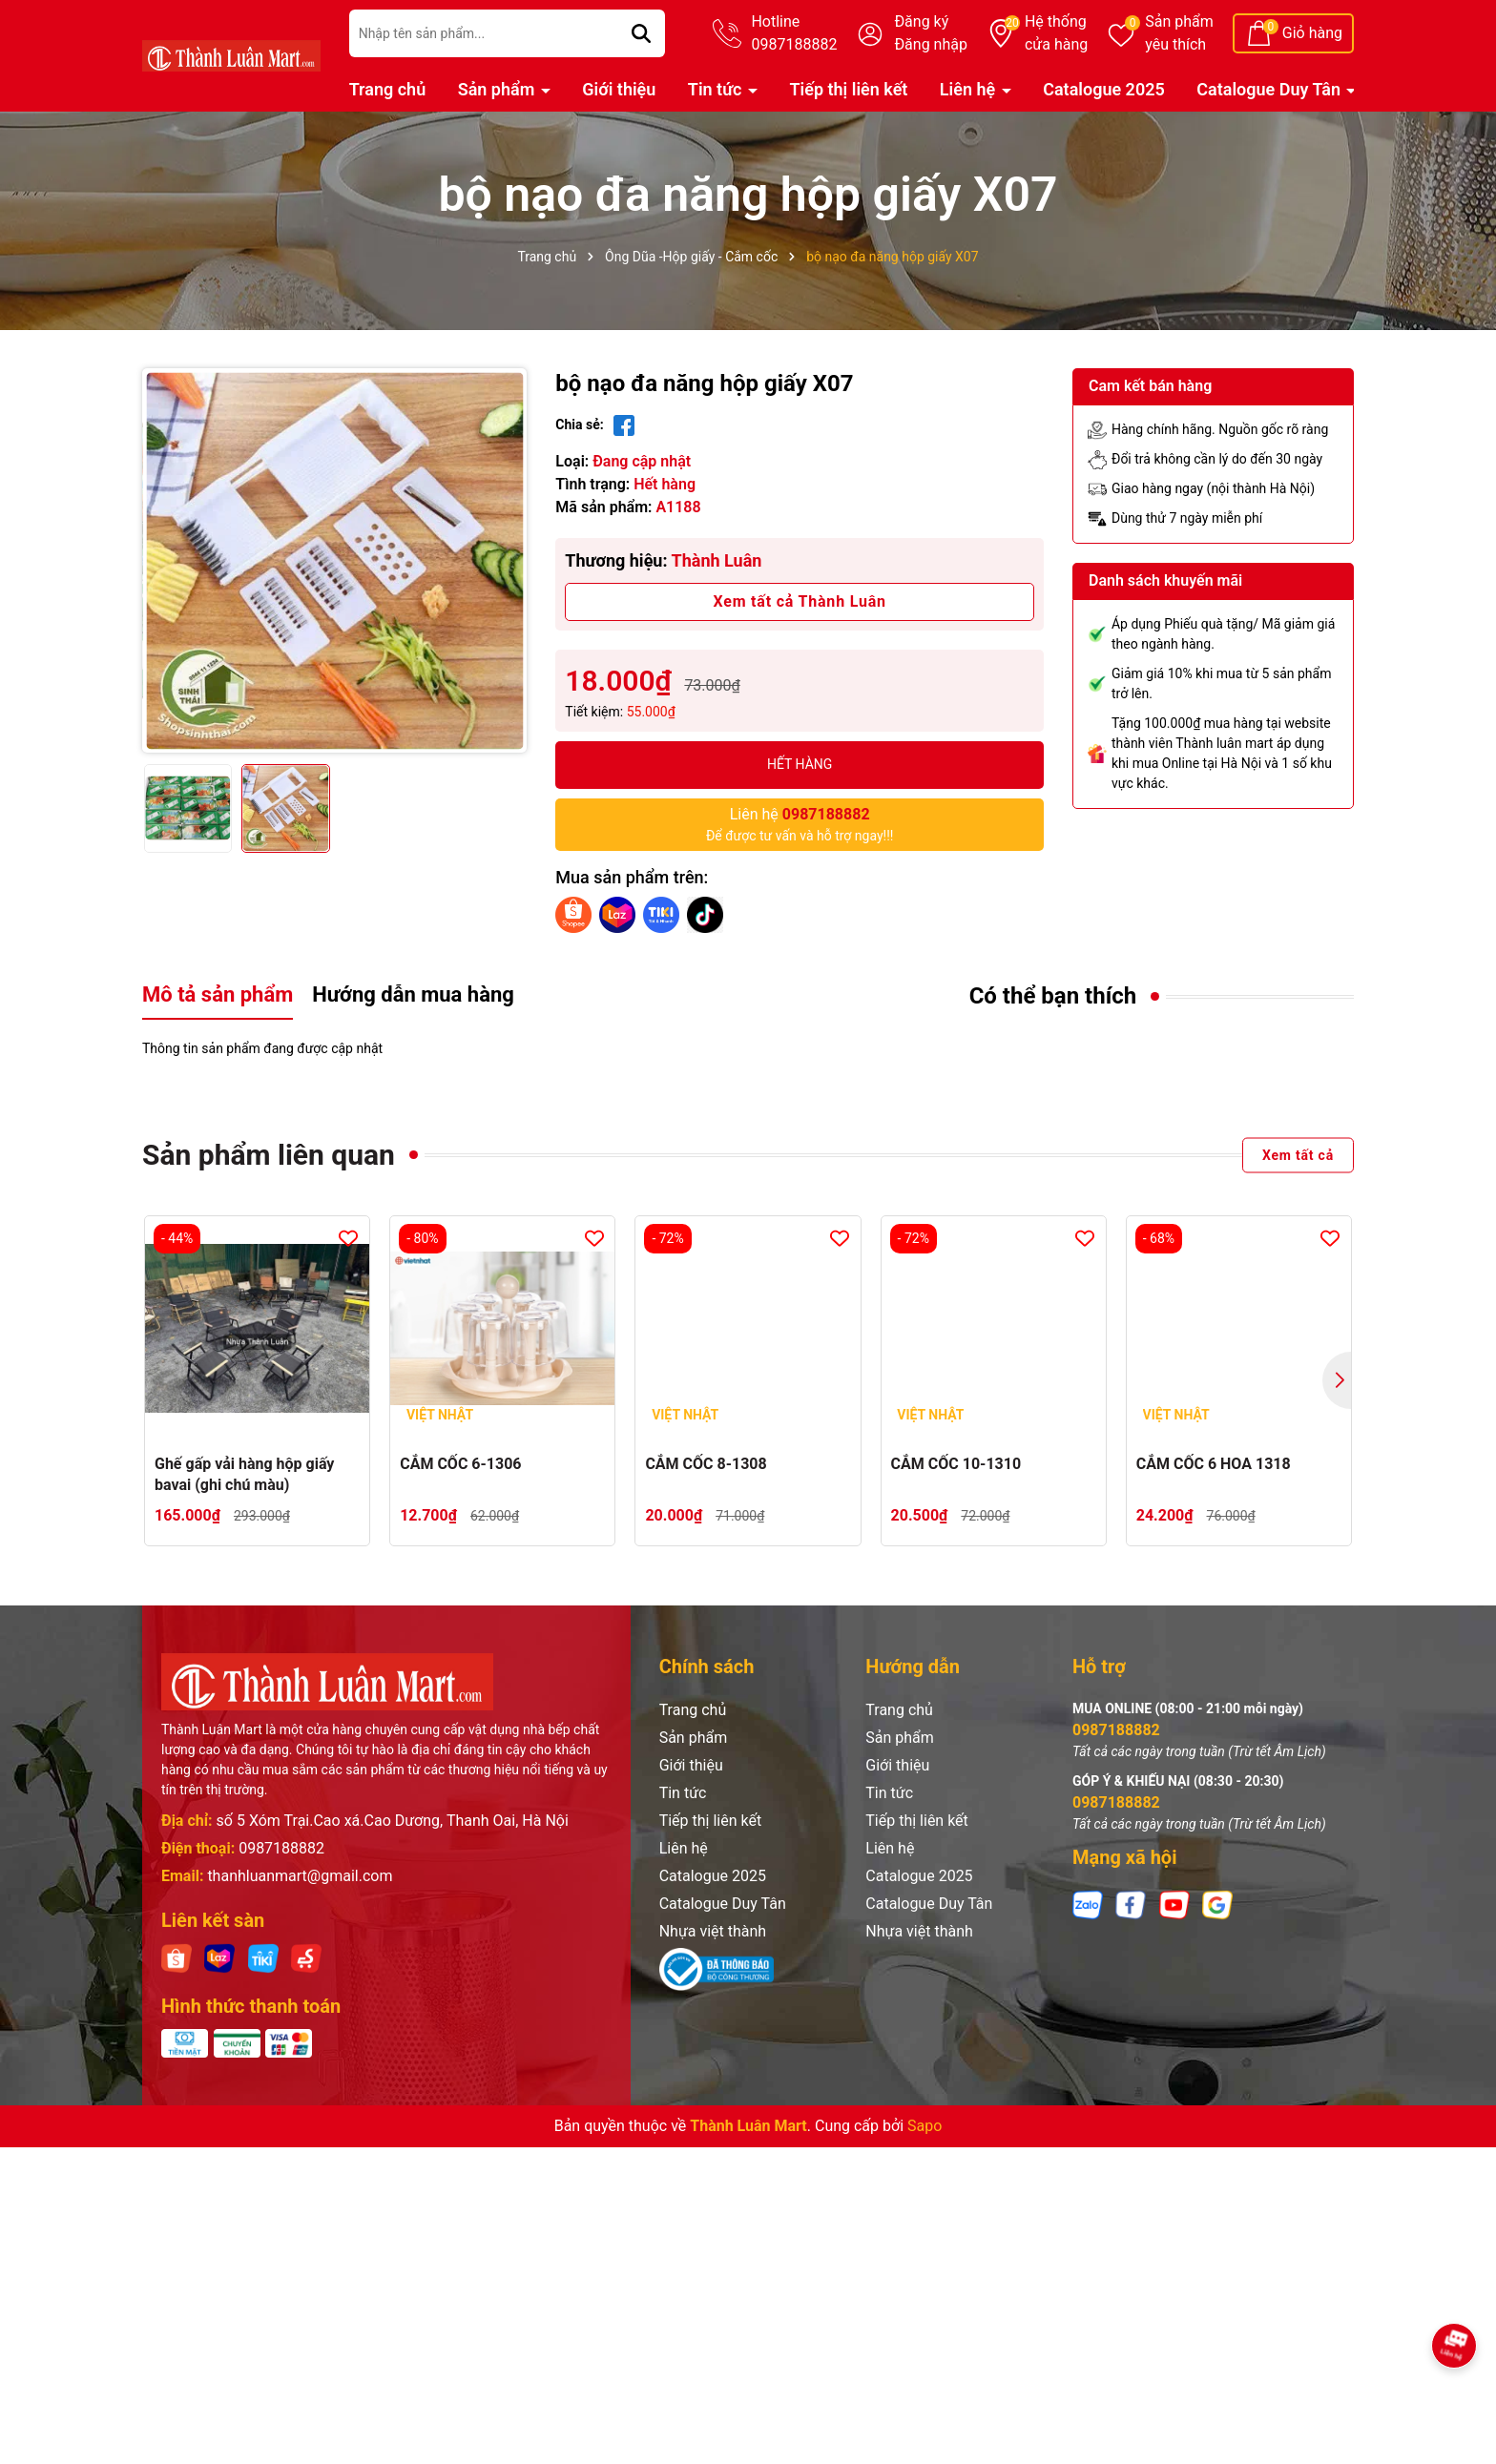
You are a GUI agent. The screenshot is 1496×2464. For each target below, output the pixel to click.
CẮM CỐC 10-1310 (956, 1464)
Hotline (794, 34)
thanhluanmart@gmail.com (299, 1876)
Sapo (924, 2126)
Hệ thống (1056, 34)
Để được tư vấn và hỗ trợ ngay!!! (800, 823)
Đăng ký (921, 21)
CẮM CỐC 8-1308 (705, 1464)
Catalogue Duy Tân (1270, 89)
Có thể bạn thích (1053, 996)
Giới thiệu (618, 89)
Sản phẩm (1179, 34)
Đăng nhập (930, 44)
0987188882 (281, 1848)
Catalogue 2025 (1104, 89)
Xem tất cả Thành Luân (799, 601)
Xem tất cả (1298, 1154)
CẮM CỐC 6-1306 (460, 1464)
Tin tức (717, 89)
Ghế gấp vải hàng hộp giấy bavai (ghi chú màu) (244, 1474)
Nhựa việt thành (713, 1931)
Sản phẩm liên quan (268, 1154)
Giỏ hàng (1312, 33)
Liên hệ (970, 89)
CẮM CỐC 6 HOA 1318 (1213, 1464)
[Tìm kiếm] (641, 33)
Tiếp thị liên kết (848, 89)
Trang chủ (387, 89)
